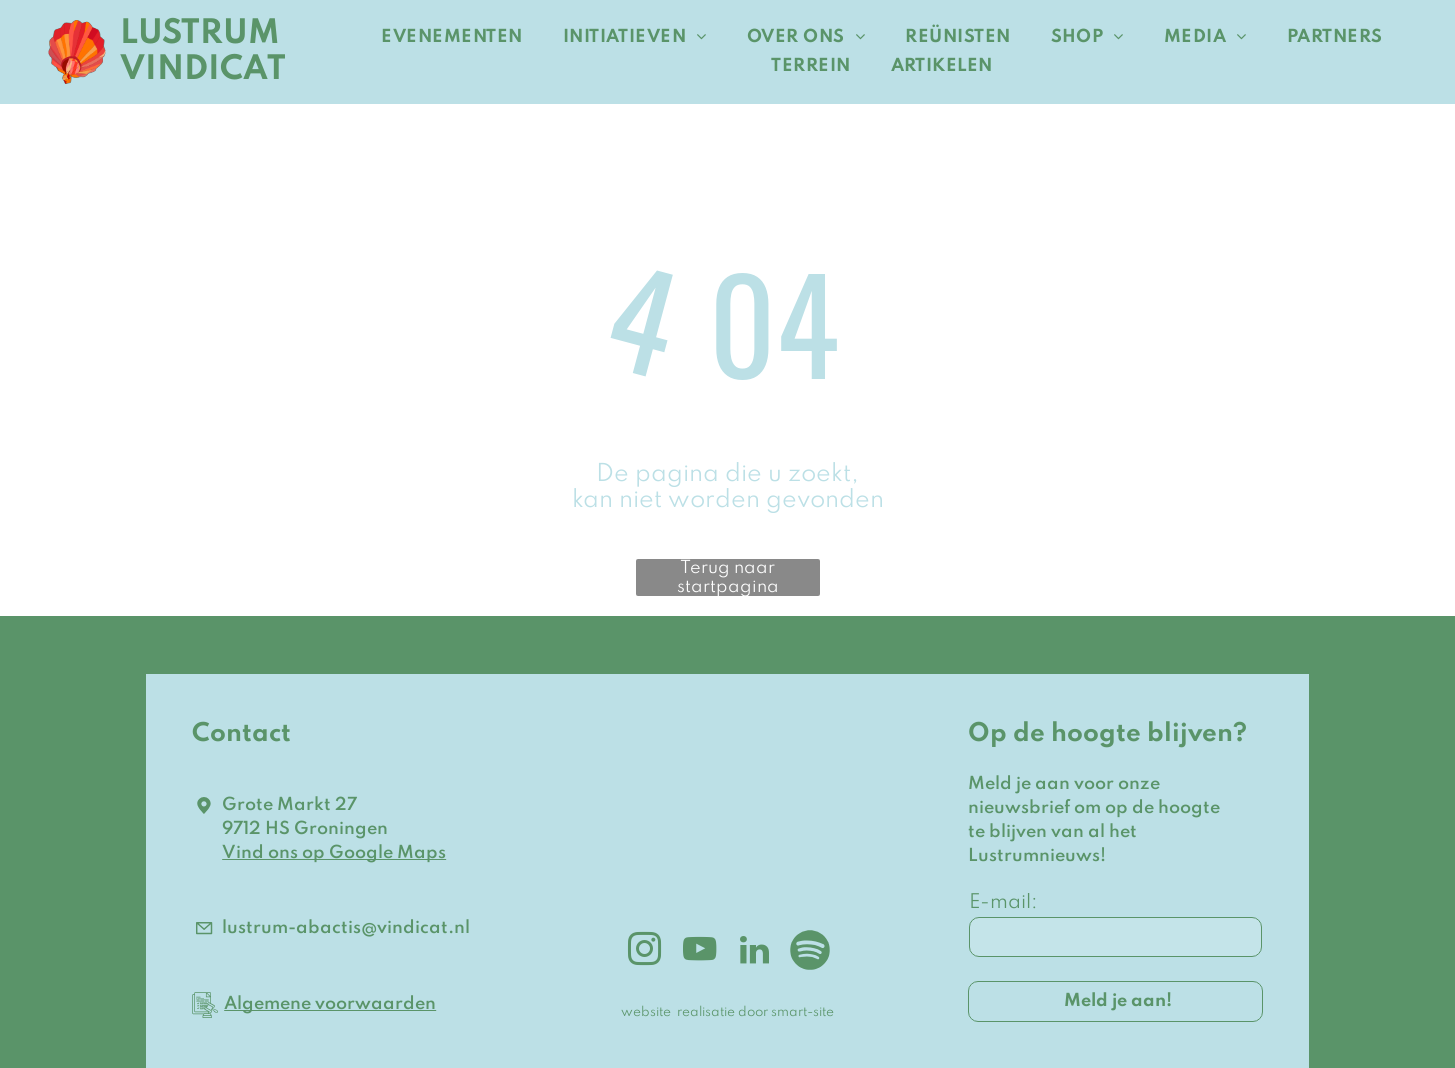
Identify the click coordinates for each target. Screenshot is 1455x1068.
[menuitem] (451, 37)
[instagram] (645, 952)
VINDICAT (203, 70)
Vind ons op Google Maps (334, 853)
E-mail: (1003, 903)
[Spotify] (810, 952)
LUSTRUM (200, 34)
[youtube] (700, 952)
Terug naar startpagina (728, 577)
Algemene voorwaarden (330, 1004)
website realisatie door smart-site (727, 1012)
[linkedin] (755, 952)
